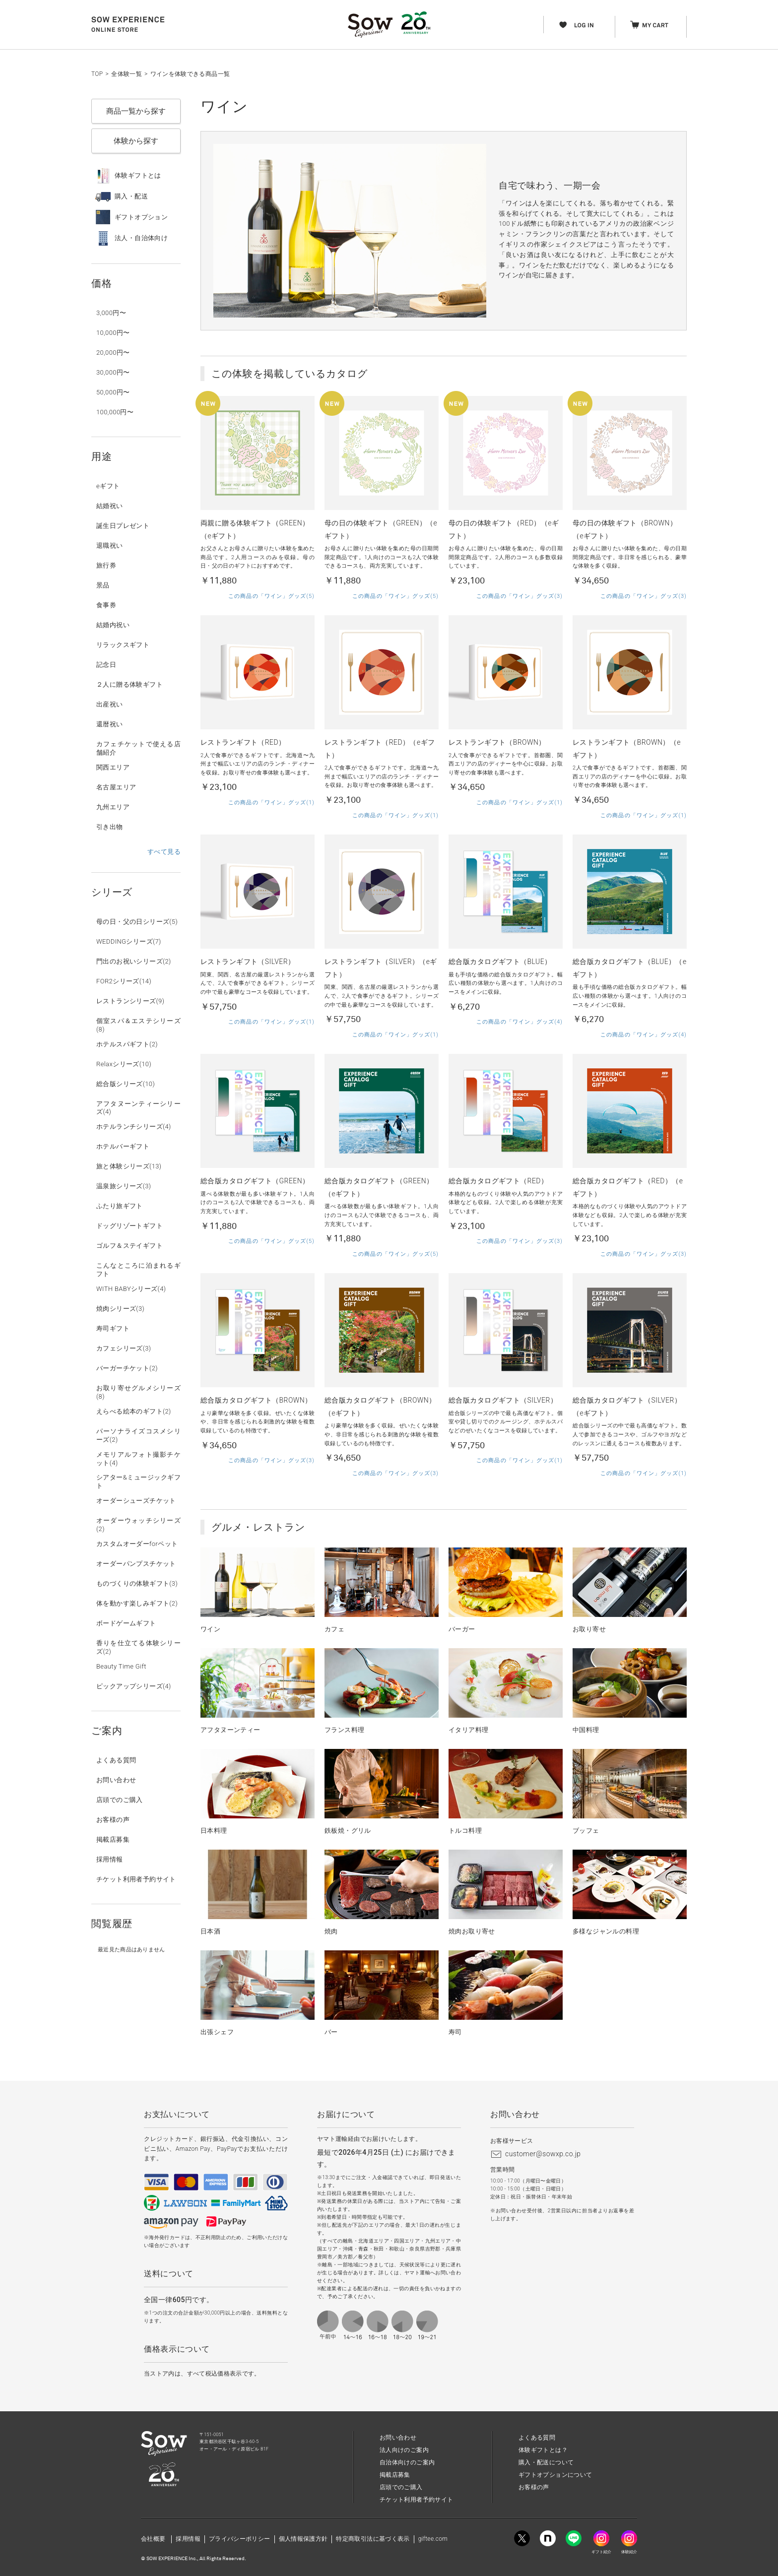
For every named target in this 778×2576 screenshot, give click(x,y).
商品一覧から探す (136, 111)
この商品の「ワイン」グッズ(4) (519, 1022)
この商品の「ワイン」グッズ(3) (519, 596)
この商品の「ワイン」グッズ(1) (271, 802)
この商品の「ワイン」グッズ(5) (271, 596)
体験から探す (136, 140)
